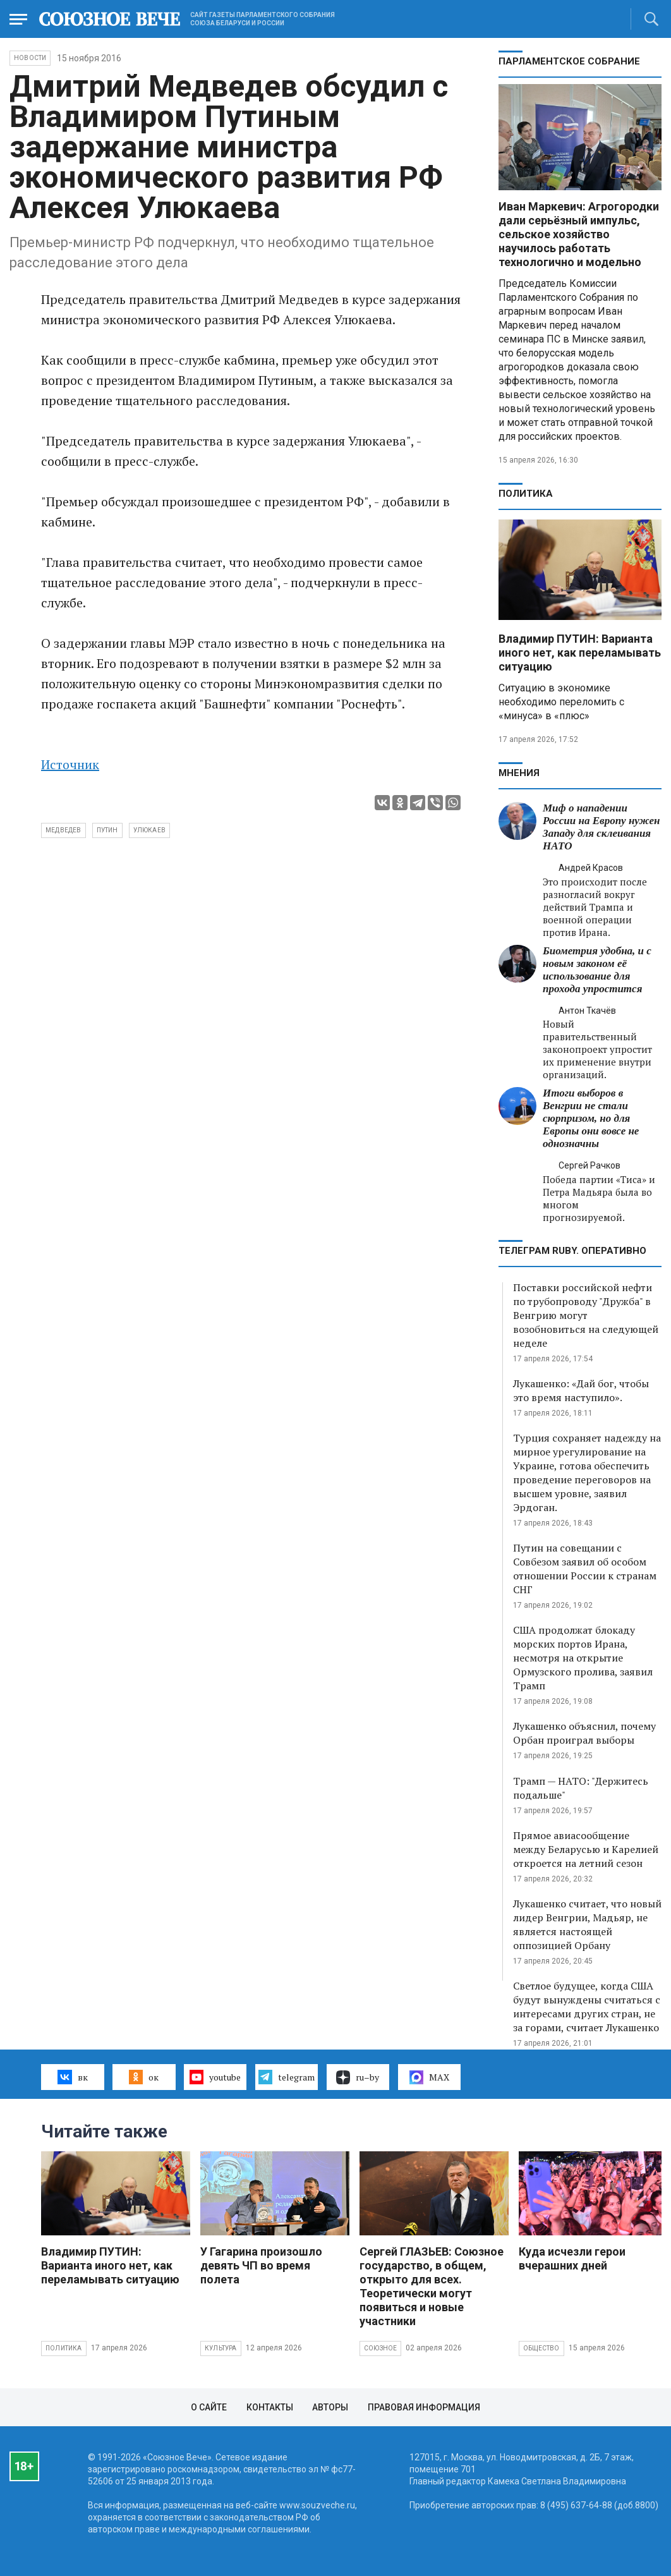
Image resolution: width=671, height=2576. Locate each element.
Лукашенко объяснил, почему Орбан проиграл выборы (584, 1733)
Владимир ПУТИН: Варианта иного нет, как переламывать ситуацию (580, 652)
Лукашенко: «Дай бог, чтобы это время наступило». (581, 1390)
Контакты (269, 2407)
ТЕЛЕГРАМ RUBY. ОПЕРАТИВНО (572, 1250)
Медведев (63, 830)
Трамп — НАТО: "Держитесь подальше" (580, 1788)
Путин (107, 830)
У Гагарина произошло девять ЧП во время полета (261, 2265)
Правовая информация (424, 2407)
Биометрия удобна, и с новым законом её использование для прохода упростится (597, 970)
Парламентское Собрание (569, 61)
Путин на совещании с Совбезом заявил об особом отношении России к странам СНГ (584, 1568)
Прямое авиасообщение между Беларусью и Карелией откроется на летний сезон (585, 1849)
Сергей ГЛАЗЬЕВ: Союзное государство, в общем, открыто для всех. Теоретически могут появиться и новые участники (432, 2286)
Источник (70, 764)
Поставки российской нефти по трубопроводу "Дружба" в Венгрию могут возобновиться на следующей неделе (585, 1315)
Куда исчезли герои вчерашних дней (572, 2258)
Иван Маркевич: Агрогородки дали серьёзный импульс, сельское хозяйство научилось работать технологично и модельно (579, 234)
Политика (526, 493)
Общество (541, 2348)
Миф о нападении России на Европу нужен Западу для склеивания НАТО (601, 827)
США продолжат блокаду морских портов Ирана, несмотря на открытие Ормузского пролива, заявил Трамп (583, 1657)
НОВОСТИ (30, 57)
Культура (221, 2348)
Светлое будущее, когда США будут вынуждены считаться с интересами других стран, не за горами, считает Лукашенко (586, 2006)
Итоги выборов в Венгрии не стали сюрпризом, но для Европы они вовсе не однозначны (591, 1118)
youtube (215, 2077)
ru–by (357, 2077)
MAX (429, 2077)
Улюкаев (149, 830)
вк (72, 2077)
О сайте (209, 2407)
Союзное (380, 2348)
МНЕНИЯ (519, 773)
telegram (286, 2077)
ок (144, 2077)
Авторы (330, 2407)
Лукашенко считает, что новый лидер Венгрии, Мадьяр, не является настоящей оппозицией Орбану (587, 1924)
